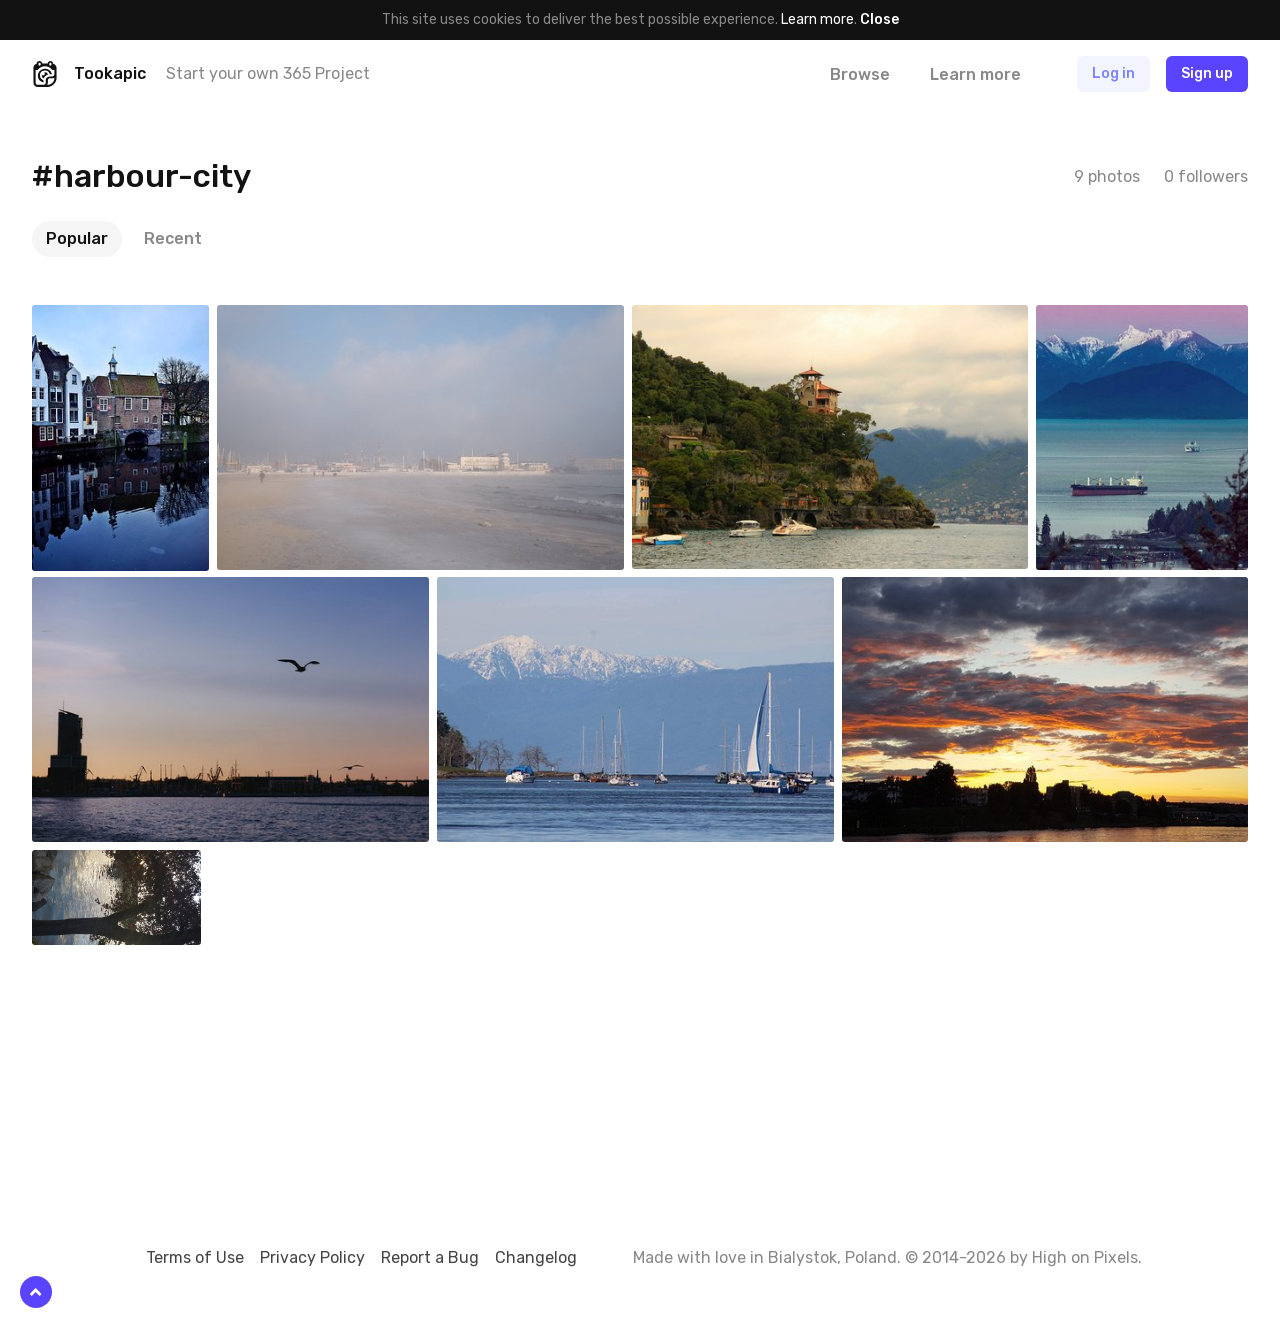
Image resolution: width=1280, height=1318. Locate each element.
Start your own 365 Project (268, 73)
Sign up (1207, 73)
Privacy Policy (312, 1257)
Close (879, 19)
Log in (1113, 73)
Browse (860, 74)
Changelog (536, 1257)
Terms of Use (195, 1257)
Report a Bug (430, 1257)
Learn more (817, 19)
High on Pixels (1085, 1257)
